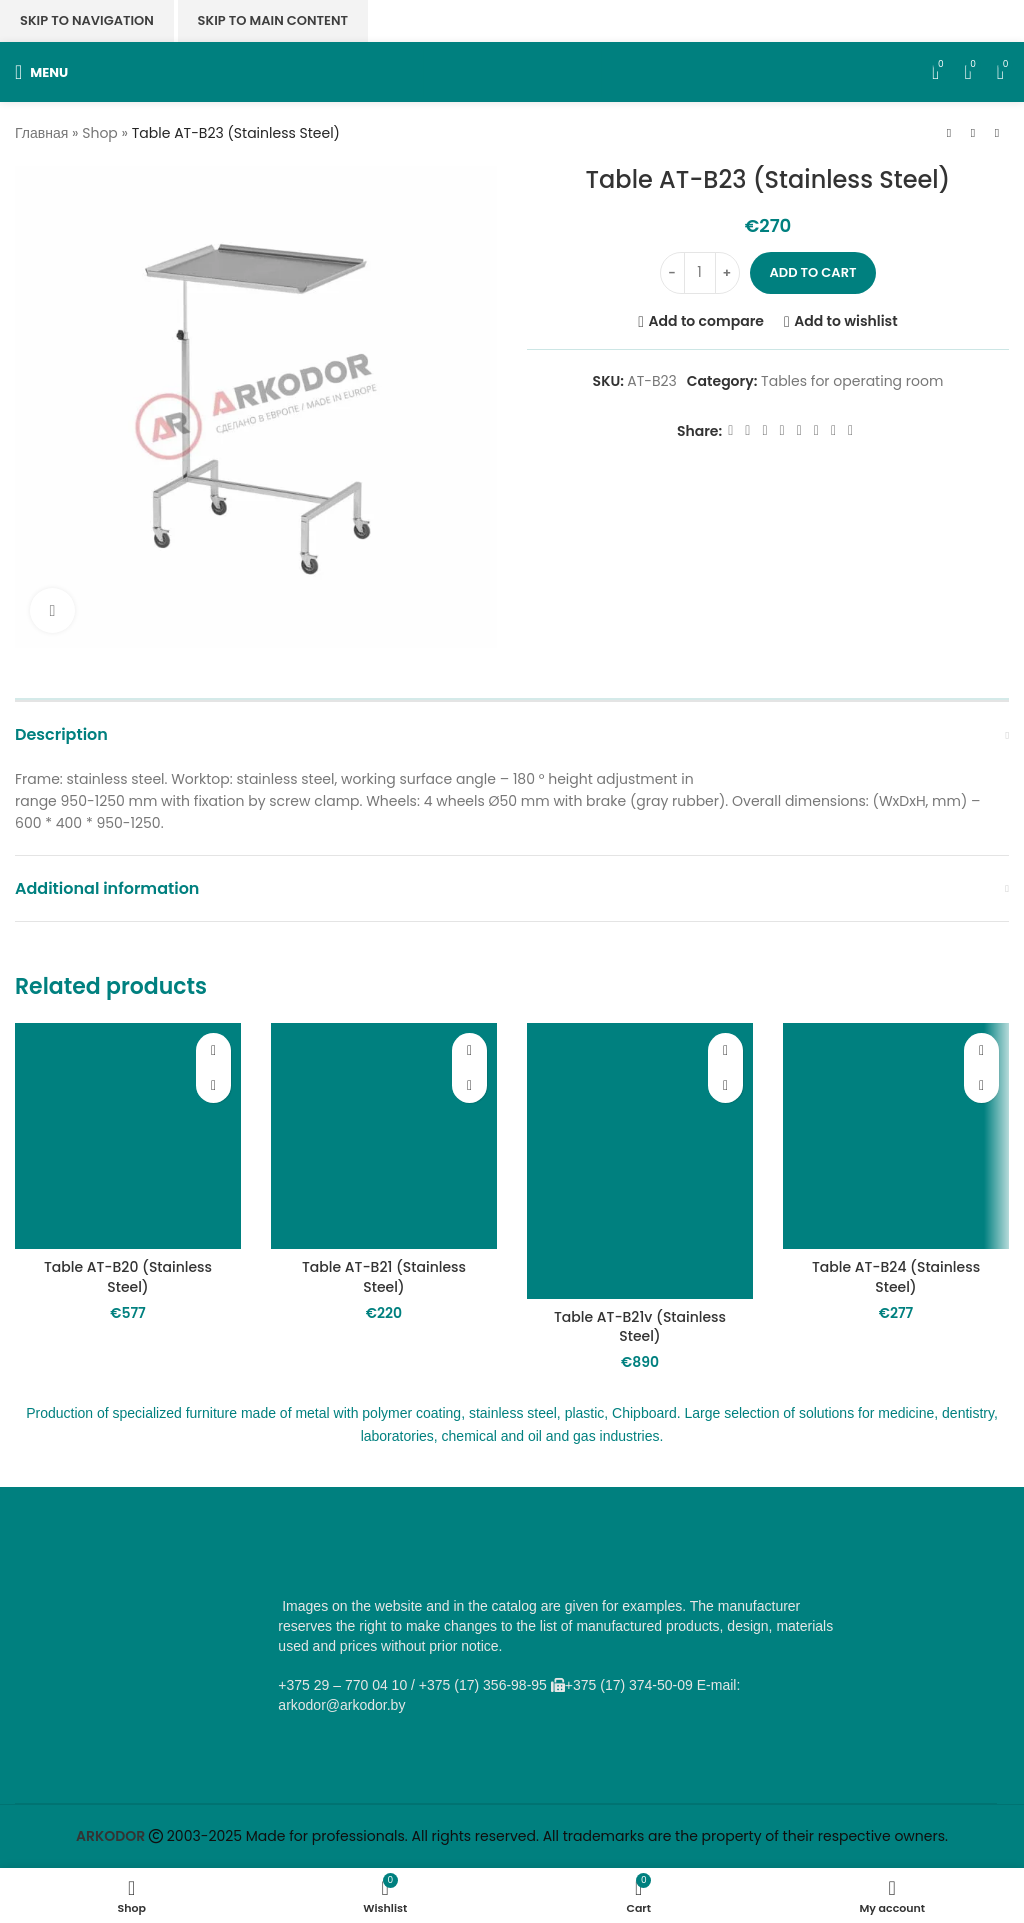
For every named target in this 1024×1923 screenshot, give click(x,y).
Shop (100, 133)
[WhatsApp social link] (799, 430)
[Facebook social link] (730, 430)
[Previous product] (949, 134)
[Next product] (997, 134)
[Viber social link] (850, 430)
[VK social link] (816, 430)
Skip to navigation (87, 20)
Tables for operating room (852, 381)
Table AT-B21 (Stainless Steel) (384, 1277)
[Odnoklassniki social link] (782, 430)
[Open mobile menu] (41, 72)
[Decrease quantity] (672, 273)
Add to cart (813, 272)
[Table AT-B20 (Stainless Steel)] (128, 1136)
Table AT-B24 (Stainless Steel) (896, 1277)
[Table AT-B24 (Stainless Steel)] (896, 1136)
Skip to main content (273, 20)
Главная (41, 133)
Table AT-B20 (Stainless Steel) (128, 1277)
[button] (213, 1085)
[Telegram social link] (833, 430)
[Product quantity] (700, 273)
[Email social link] (764, 430)
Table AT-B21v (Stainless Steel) (640, 1327)
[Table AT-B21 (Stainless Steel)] (384, 1136)
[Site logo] (512, 71)
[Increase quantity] (727, 273)
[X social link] (747, 430)
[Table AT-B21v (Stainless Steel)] (640, 1160)
